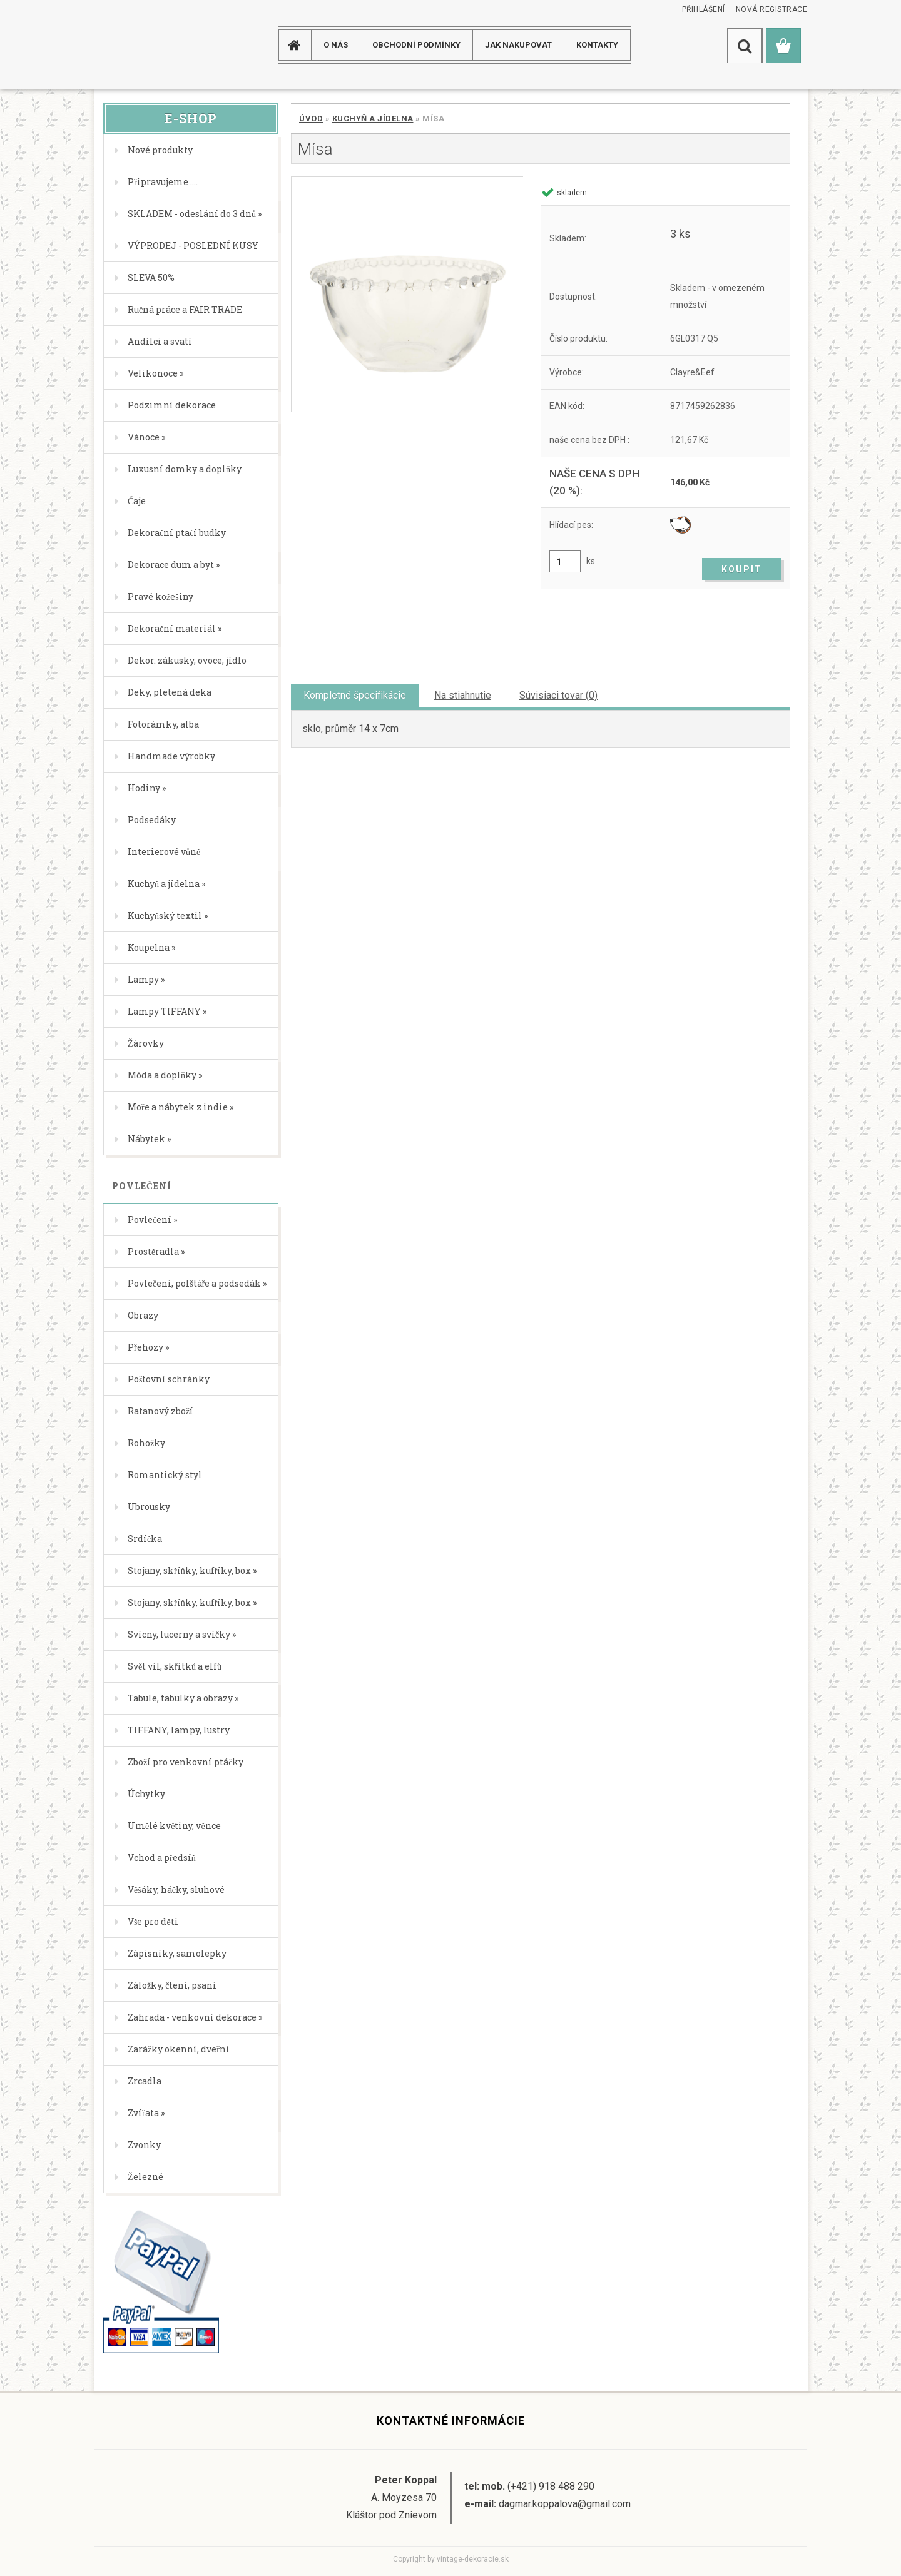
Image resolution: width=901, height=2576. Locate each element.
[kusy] (565, 561)
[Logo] (143, 45)
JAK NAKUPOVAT (518, 44)
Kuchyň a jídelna (373, 118)
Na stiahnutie (462, 695)
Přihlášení (703, 9)
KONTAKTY (597, 44)
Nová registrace (772, 9)
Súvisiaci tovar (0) (558, 695)
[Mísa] (407, 294)
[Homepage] (299, 45)
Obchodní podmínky (416, 44)
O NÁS (335, 44)
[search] (744, 46)
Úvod (311, 118)
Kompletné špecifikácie (354, 695)
